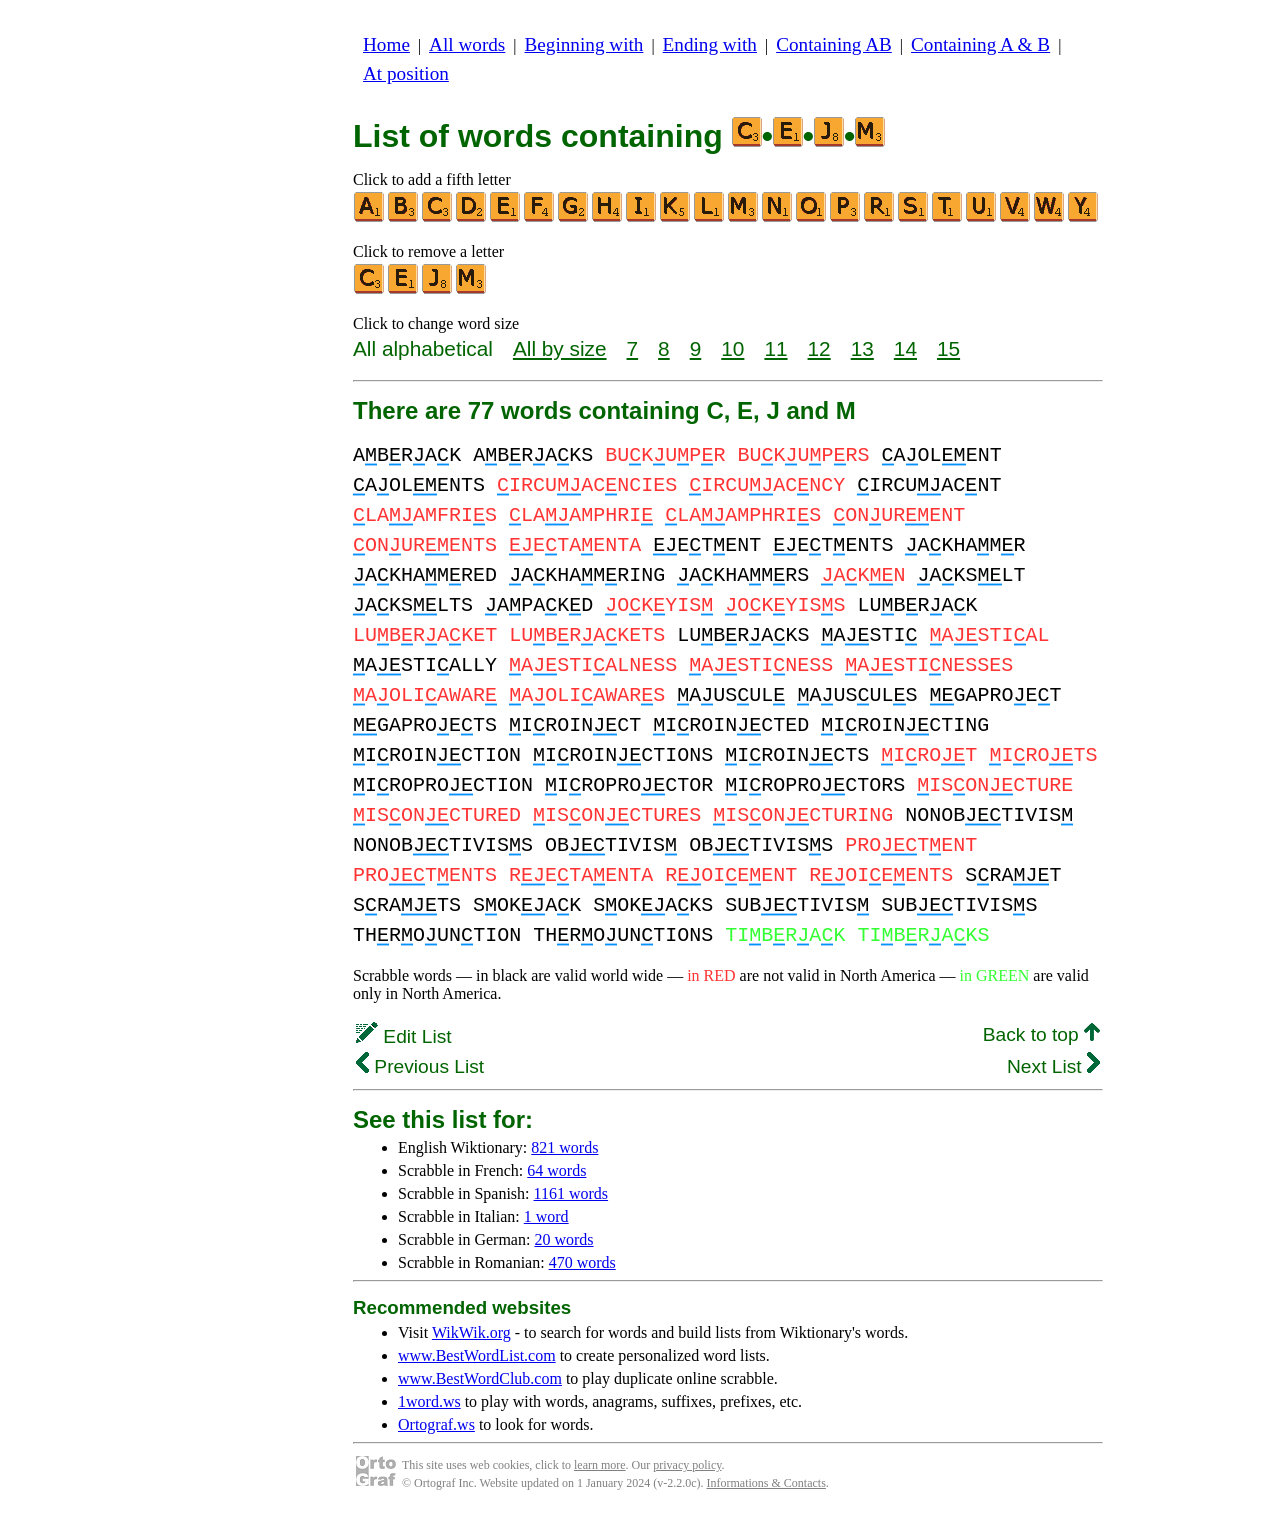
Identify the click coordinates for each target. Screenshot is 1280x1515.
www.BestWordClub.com (480, 1378)
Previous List (420, 1066)
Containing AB (834, 44)
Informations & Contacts (766, 1483)
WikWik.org (471, 1332)
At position (406, 73)
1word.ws (429, 1401)
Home (386, 44)
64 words (556, 1170)
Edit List (404, 1036)
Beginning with (584, 44)
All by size (560, 348)
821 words (564, 1147)
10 (732, 348)
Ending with (710, 44)
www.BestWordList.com (477, 1355)
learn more (600, 1465)
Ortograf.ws (436, 1424)
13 (862, 348)
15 (948, 348)
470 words (582, 1262)
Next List (1053, 1066)
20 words (563, 1239)
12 (819, 348)
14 (905, 348)
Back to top (1041, 1034)
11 (775, 348)
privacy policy (687, 1465)
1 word (546, 1216)
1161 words (571, 1193)
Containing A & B (980, 44)
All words (467, 44)
